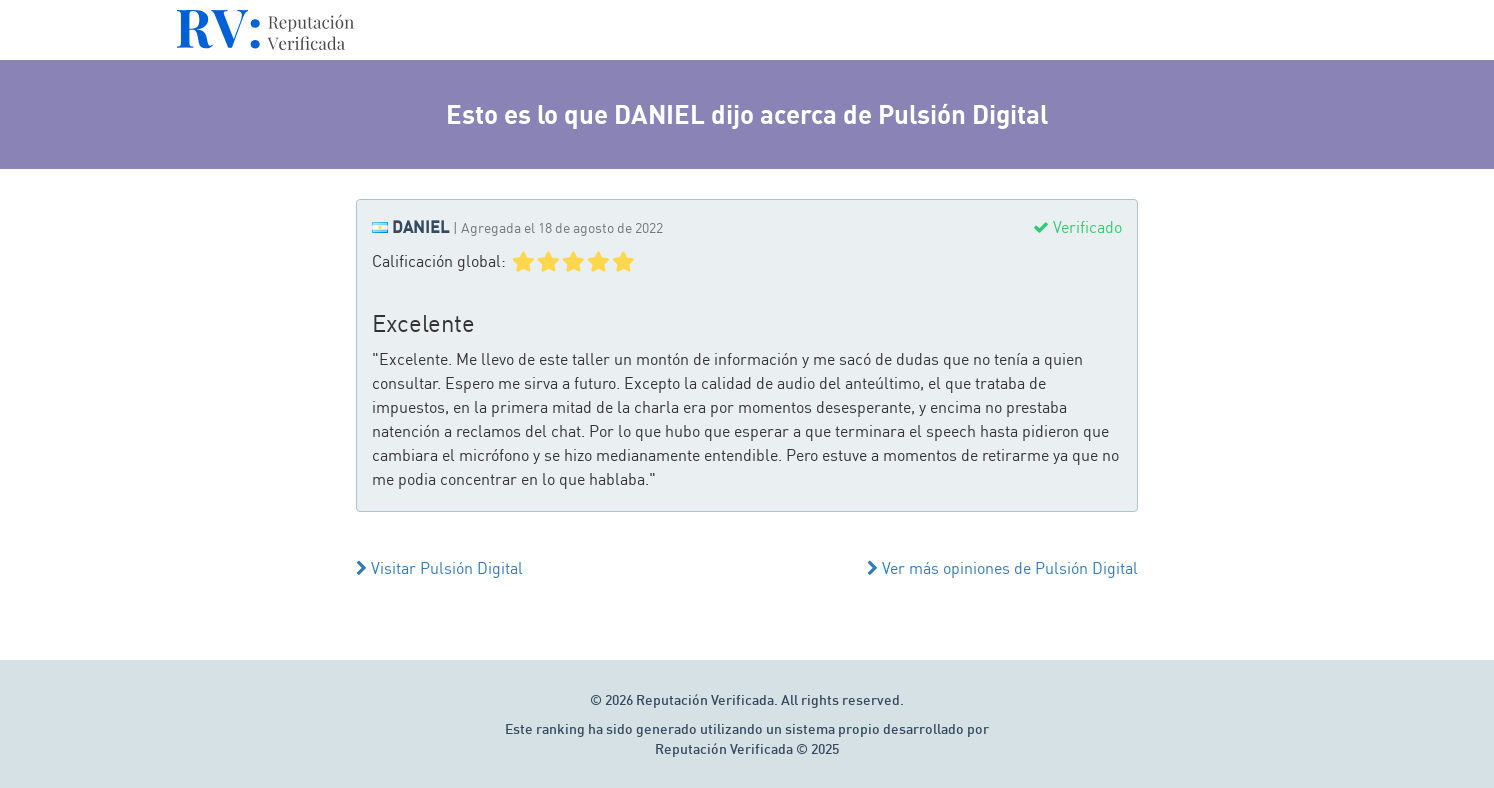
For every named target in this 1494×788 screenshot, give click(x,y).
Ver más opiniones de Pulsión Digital (1002, 568)
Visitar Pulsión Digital (439, 568)
